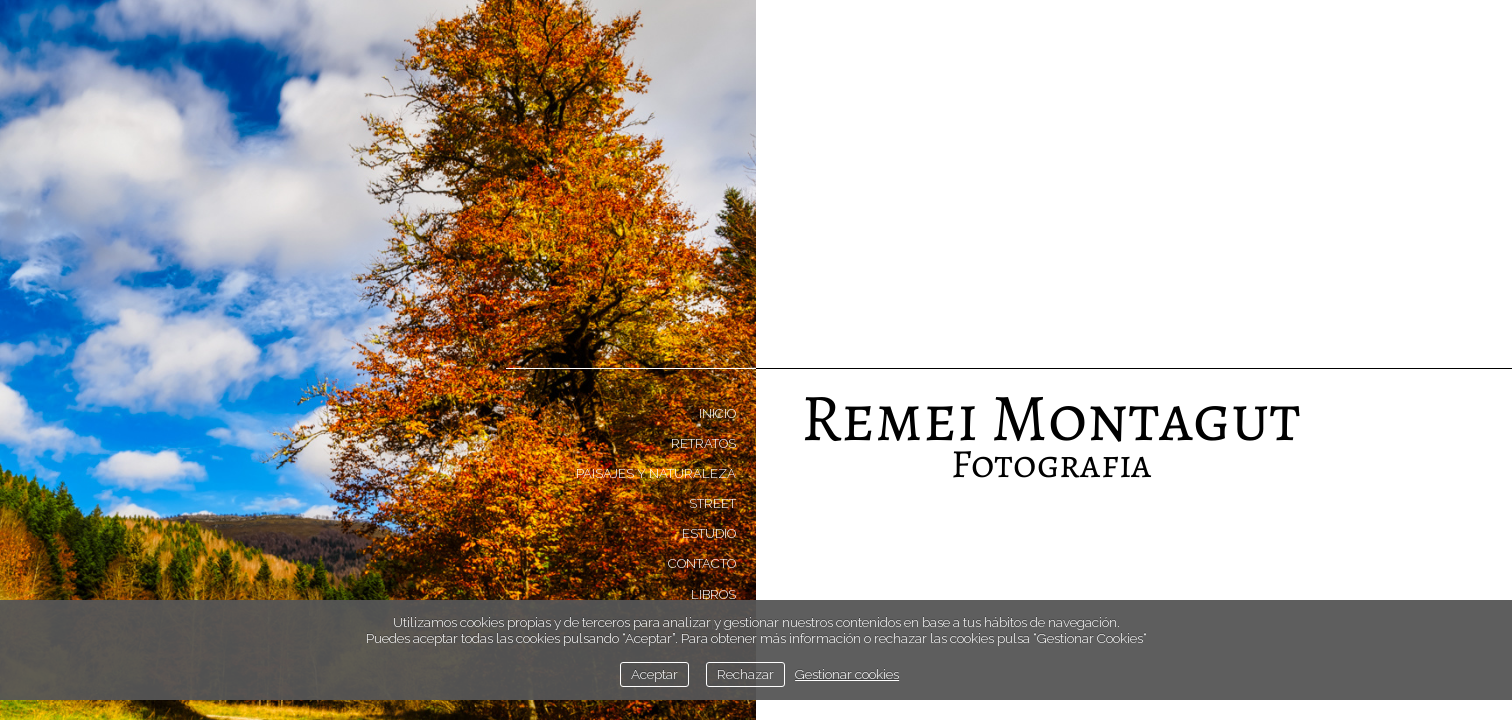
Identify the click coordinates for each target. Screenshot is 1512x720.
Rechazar (745, 674)
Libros (713, 594)
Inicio (717, 413)
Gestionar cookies (847, 674)
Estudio (709, 533)
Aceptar (654, 674)
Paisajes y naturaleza (656, 473)
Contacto (702, 563)
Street (712, 503)
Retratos (703, 443)
